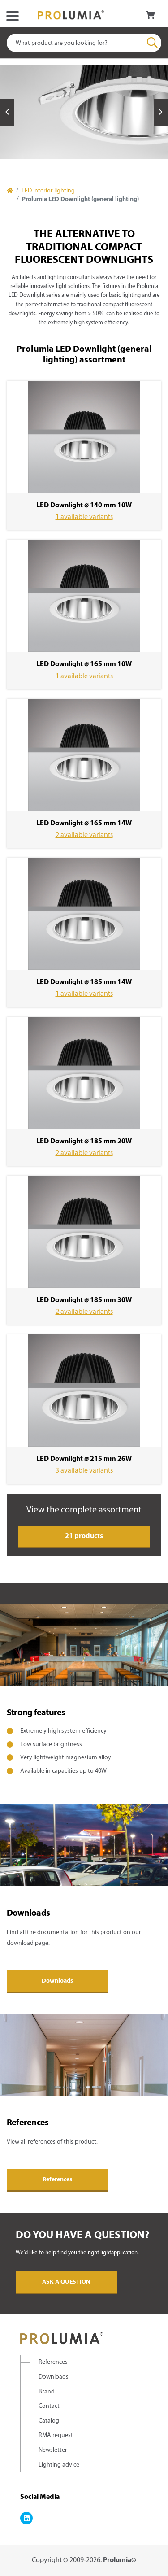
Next (161, 112)
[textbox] (84, 43)
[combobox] (84, 43)
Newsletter (53, 2450)
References (57, 2179)
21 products (84, 1536)
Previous (7, 112)
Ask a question (66, 2282)
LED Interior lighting (48, 190)
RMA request (56, 2435)
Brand (47, 2392)
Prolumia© (119, 2560)
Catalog (49, 2421)
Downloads (57, 1981)
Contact (49, 2406)
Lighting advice (59, 2465)
